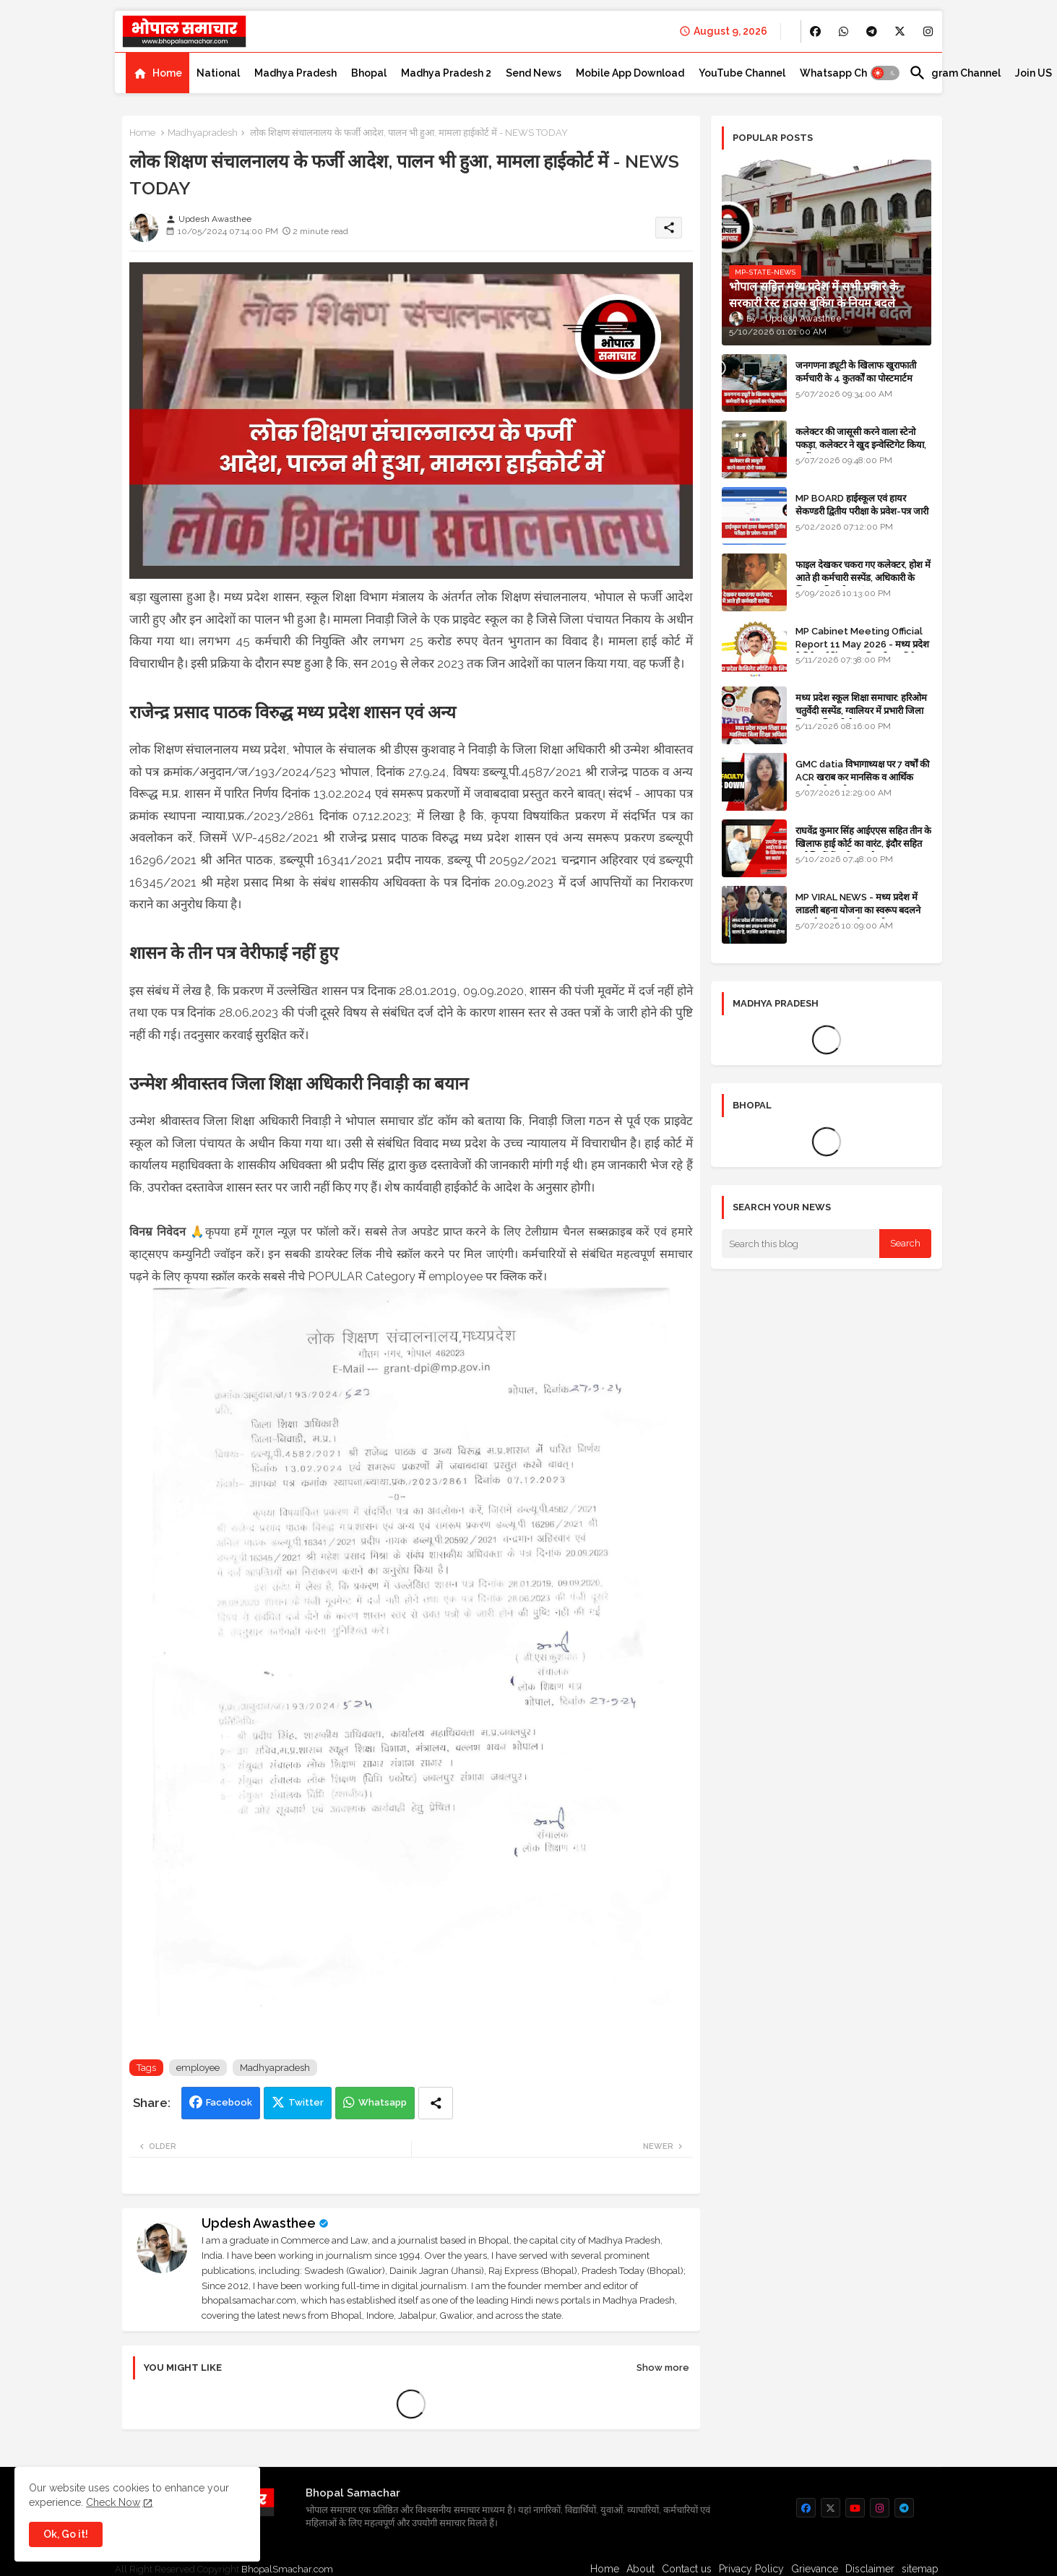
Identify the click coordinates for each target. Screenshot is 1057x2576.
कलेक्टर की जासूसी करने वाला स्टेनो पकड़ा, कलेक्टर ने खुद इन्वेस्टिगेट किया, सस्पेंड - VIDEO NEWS (860, 444)
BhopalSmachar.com (287, 2569)
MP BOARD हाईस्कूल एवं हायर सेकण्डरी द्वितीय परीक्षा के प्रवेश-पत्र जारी (861, 505)
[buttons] (815, 31)
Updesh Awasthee (259, 2223)
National (218, 73)
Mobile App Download (630, 73)
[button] (885, 73)
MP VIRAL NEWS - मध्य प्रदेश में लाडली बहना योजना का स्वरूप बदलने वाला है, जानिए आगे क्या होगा (857, 910)
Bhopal (369, 73)
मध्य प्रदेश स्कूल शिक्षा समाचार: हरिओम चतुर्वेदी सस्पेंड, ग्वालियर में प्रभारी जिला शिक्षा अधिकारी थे (861, 710)
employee (198, 2067)
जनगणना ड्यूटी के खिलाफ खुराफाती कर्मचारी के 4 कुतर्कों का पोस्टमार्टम (855, 372)
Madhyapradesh (203, 132)
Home (167, 73)
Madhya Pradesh (295, 73)
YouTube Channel (742, 73)
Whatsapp (382, 2102)
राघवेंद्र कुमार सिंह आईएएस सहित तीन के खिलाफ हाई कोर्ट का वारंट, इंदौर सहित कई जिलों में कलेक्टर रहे (863, 843)
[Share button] (435, 2103)
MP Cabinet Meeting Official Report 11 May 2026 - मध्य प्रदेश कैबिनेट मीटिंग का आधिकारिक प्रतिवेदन (862, 644)
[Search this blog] (800, 1243)
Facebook (229, 2102)
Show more (663, 2367)
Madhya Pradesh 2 (446, 73)
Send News (533, 73)
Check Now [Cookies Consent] (113, 2502)
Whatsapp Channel (847, 73)
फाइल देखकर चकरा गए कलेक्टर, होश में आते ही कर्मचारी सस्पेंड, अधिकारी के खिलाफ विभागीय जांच (863, 577)
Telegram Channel (955, 73)
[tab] (157, 73)
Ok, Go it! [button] (65, 2534)
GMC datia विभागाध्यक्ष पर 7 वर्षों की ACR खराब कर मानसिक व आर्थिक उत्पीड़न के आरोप (862, 777)
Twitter (306, 2102)
